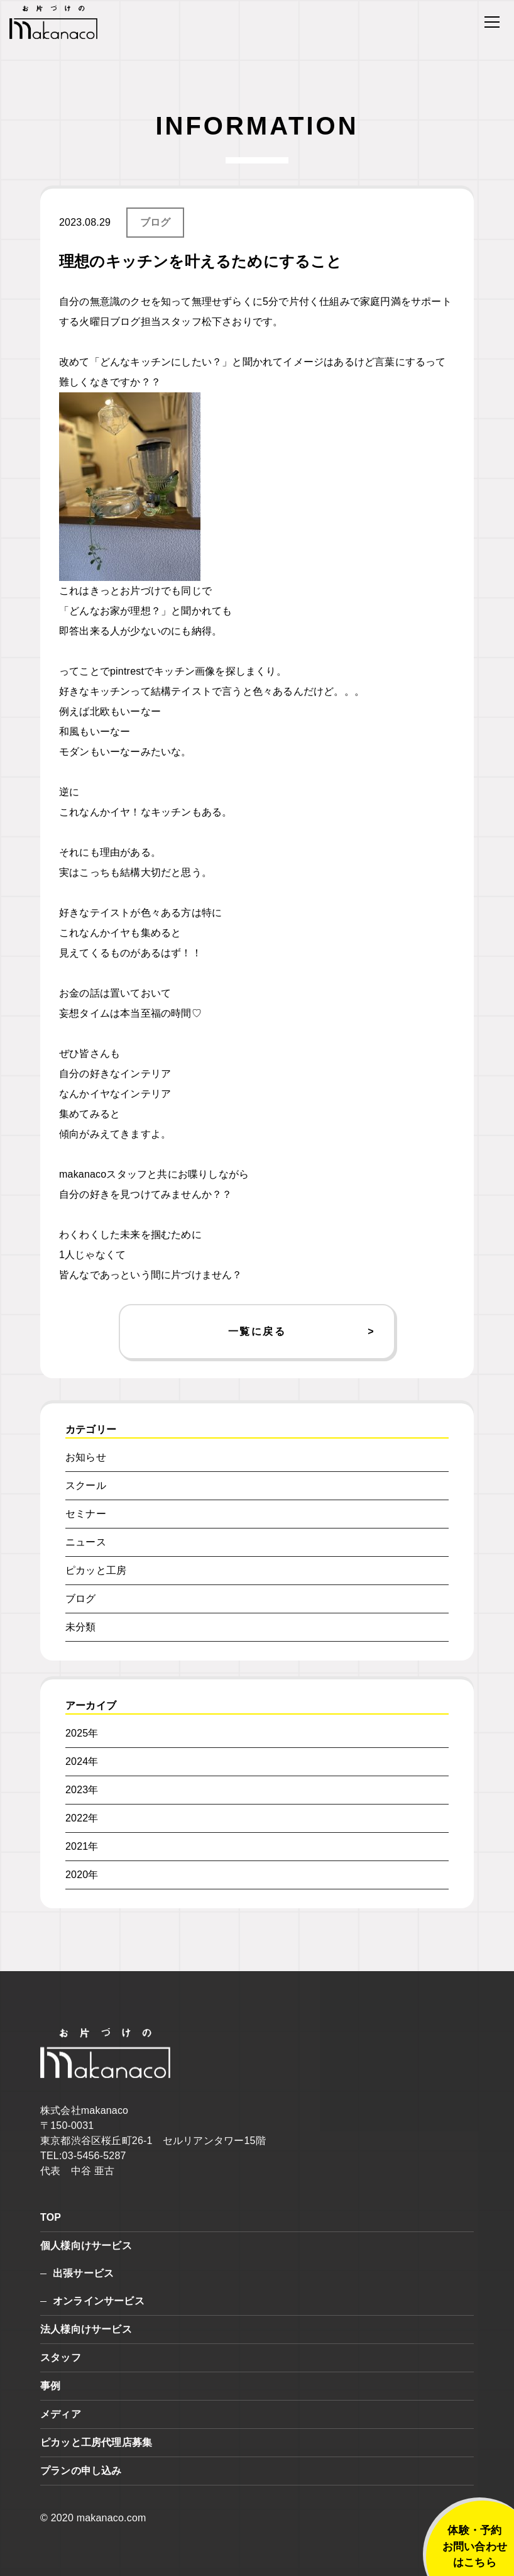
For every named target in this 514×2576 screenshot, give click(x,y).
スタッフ (60, 2357)
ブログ (155, 222)
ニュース (85, 1542)
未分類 (80, 1627)
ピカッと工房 (95, 1570)
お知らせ (85, 1457)
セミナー (85, 1513)
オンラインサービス (99, 2301)
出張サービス (83, 2273)
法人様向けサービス (86, 2329)
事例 (50, 2385)
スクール (85, 1485)
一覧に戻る (257, 1331)
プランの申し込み (81, 2470)
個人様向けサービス (86, 2245)
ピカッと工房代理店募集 (96, 2442)
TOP (50, 2217)
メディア (60, 2414)
